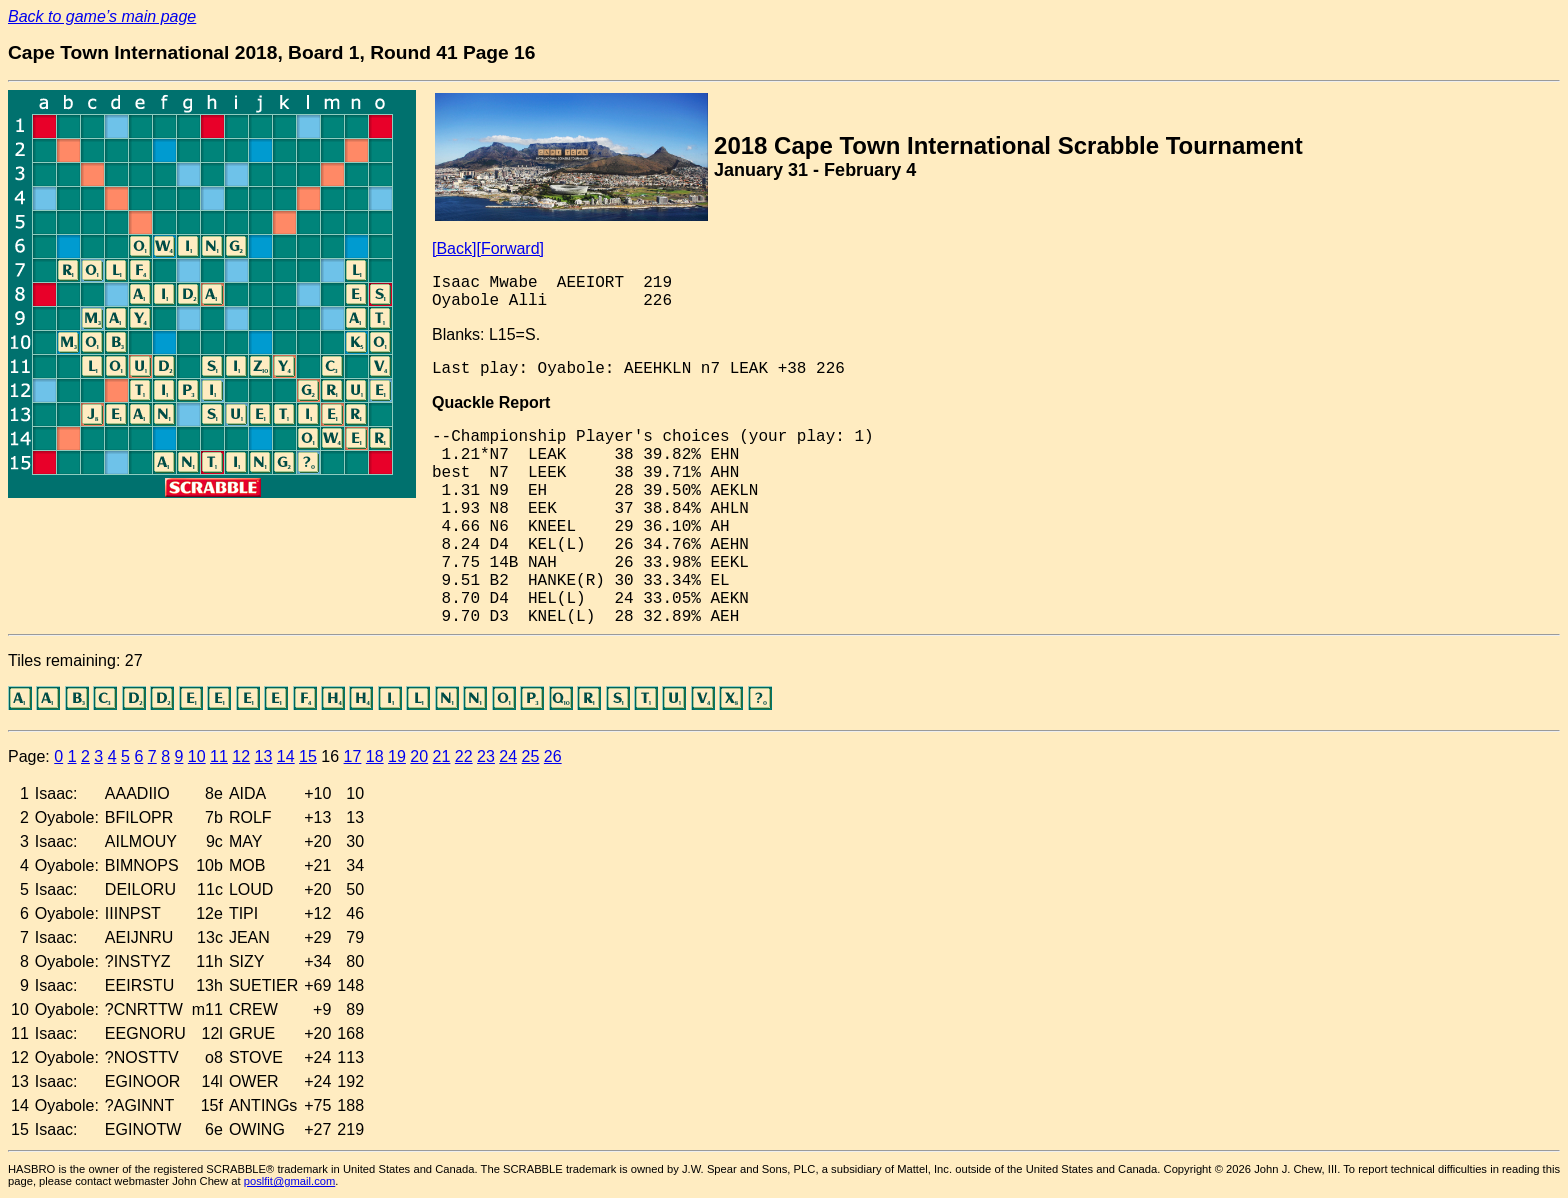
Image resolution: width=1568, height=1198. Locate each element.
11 (219, 756)
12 (241, 756)
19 (397, 756)
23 (486, 756)
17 (353, 756)
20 (419, 756)
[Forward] (510, 248)
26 (553, 756)
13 (264, 756)
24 (508, 756)
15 (308, 756)
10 (197, 756)
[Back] (454, 248)
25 (531, 756)
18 (375, 756)
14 (286, 756)
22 (464, 756)
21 (442, 756)
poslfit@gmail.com (290, 1181)
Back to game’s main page (102, 16)
